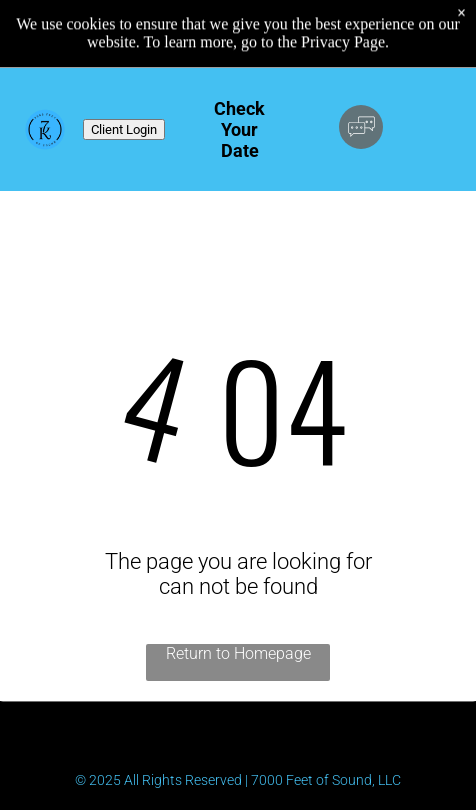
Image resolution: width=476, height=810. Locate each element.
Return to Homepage (238, 653)
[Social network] (361, 129)
